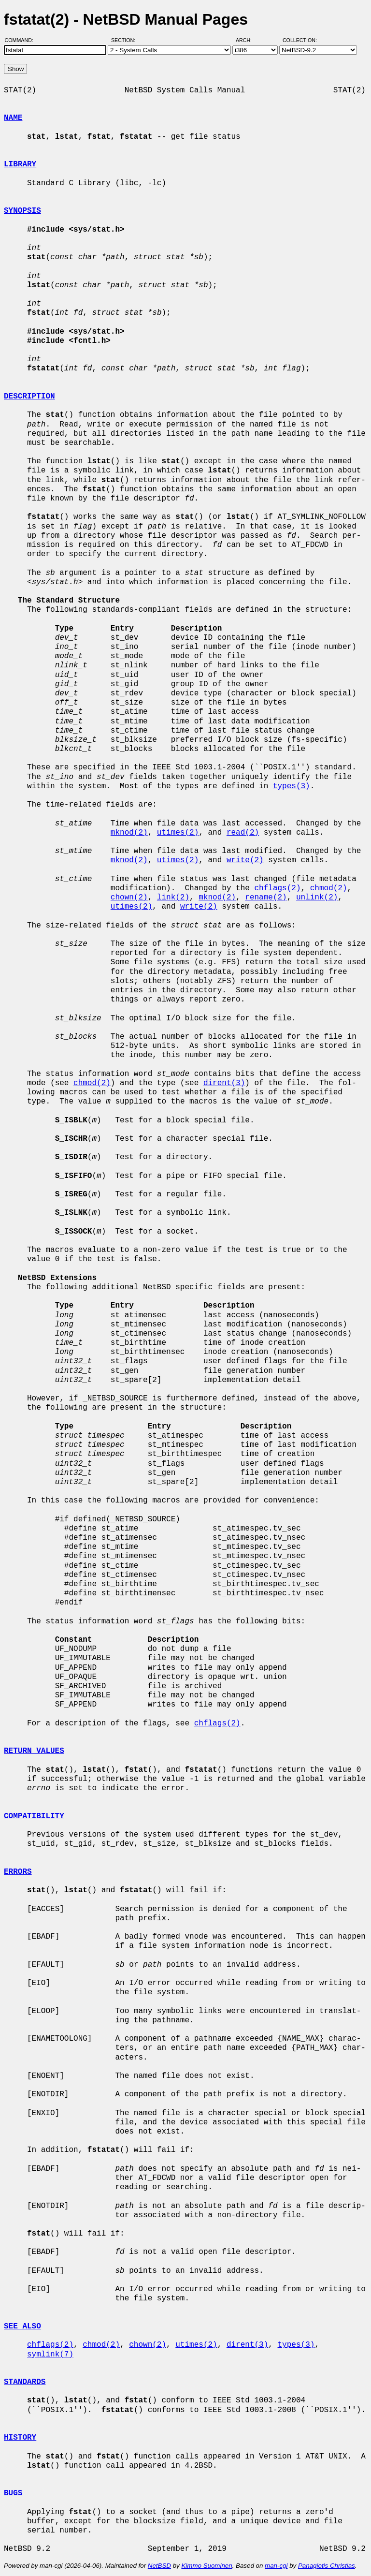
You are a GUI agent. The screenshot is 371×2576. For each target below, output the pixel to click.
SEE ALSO (22, 2326)
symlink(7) (50, 2354)
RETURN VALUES (34, 1751)
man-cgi (276, 2565)
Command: (22, 40)
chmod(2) (328, 888)
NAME (13, 118)
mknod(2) (129, 832)
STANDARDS (24, 2382)
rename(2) (265, 897)
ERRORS (18, 1872)
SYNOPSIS (22, 211)
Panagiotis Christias (326, 2565)
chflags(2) (277, 888)
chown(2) (129, 897)
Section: (125, 40)
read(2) (243, 832)
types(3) (291, 786)
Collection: (300, 40)
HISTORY (20, 2437)
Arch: (248, 40)
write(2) (245, 860)
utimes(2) (178, 832)
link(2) (173, 897)
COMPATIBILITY (34, 1816)
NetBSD (159, 2565)
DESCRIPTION (29, 396)
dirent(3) (224, 1083)
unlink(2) (317, 897)
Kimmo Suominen (206, 2565)
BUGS (13, 2493)
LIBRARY (20, 164)
